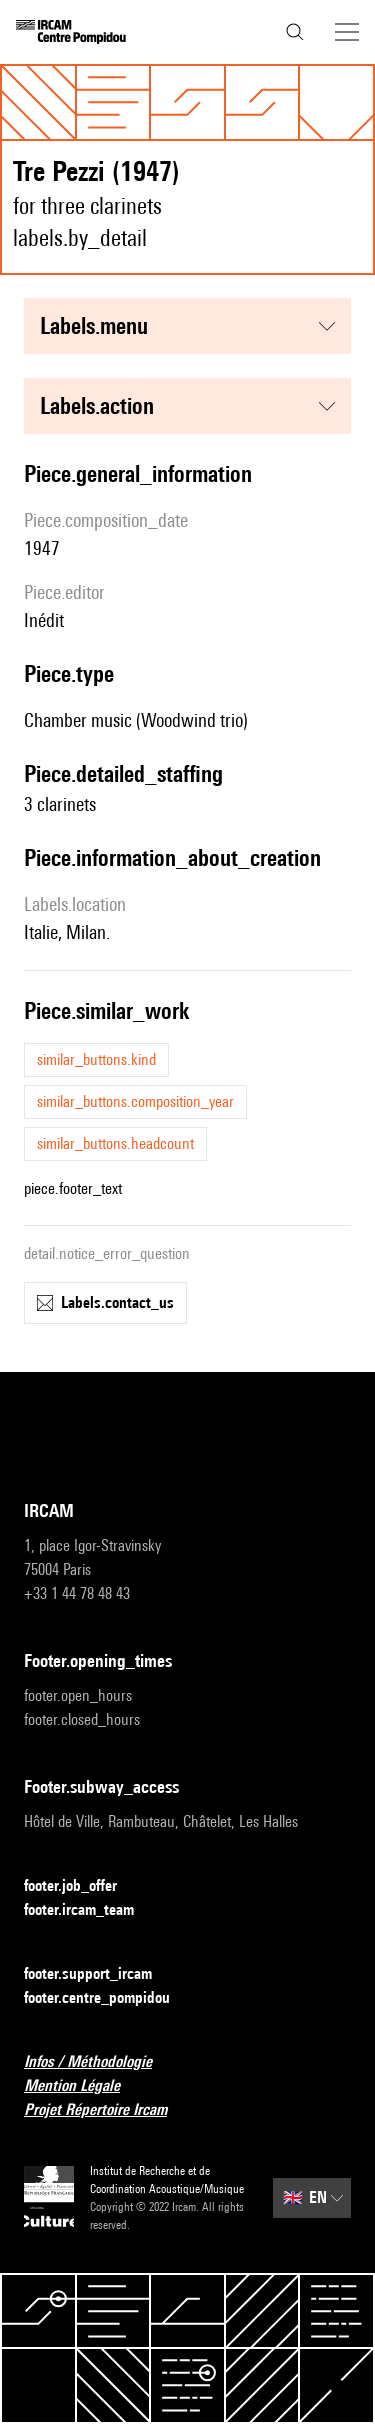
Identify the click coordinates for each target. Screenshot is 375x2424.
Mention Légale (84, 2086)
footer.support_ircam (100, 1974)
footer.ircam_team (91, 1910)
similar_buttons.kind (96, 1059)
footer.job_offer (82, 1886)
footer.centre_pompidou (109, 1998)
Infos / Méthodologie (100, 2062)
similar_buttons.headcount (115, 1143)
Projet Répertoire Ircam (107, 2110)
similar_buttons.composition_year (135, 1101)
